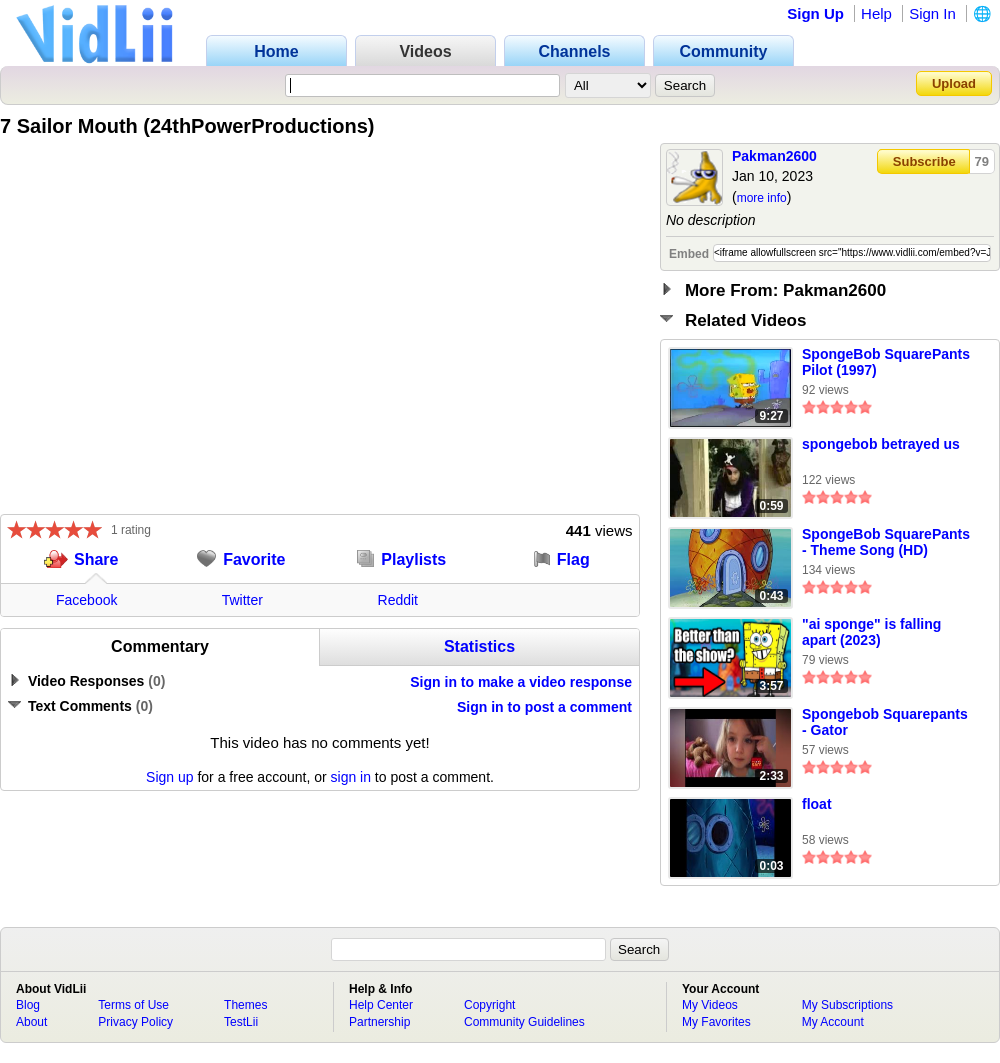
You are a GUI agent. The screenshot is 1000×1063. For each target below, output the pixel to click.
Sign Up (815, 13)
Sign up (169, 777)
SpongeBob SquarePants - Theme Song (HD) (886, 542)
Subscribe (924, 161)
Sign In (932, 13)
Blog (28, 1005)
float (817, 804)
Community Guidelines (524, 1022)
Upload (954, 83)
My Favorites (716, 1022)
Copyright (489, 1005)
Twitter (242, 600)
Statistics (479, 646)
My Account (833, 1022)
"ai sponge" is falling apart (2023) (871, 632)
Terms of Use (133, 1005)
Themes (245, 1005)
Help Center (381, 1005)
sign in (351, 777)
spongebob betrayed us (881, 444)
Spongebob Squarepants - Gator (885, 722)
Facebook (86, 600)
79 (982, 161)
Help (876, 13)
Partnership (379, 1022)
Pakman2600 (774, 156)
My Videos (710, 1005)
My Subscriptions (847, 1005)
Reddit (398, 600)
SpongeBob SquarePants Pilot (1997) (886, 362)
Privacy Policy (135, 1022)
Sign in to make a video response (521, 682)
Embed (689, 254)
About (31, 1022)
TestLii (241, 1022)
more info (762, 198)
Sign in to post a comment (544, 707)
